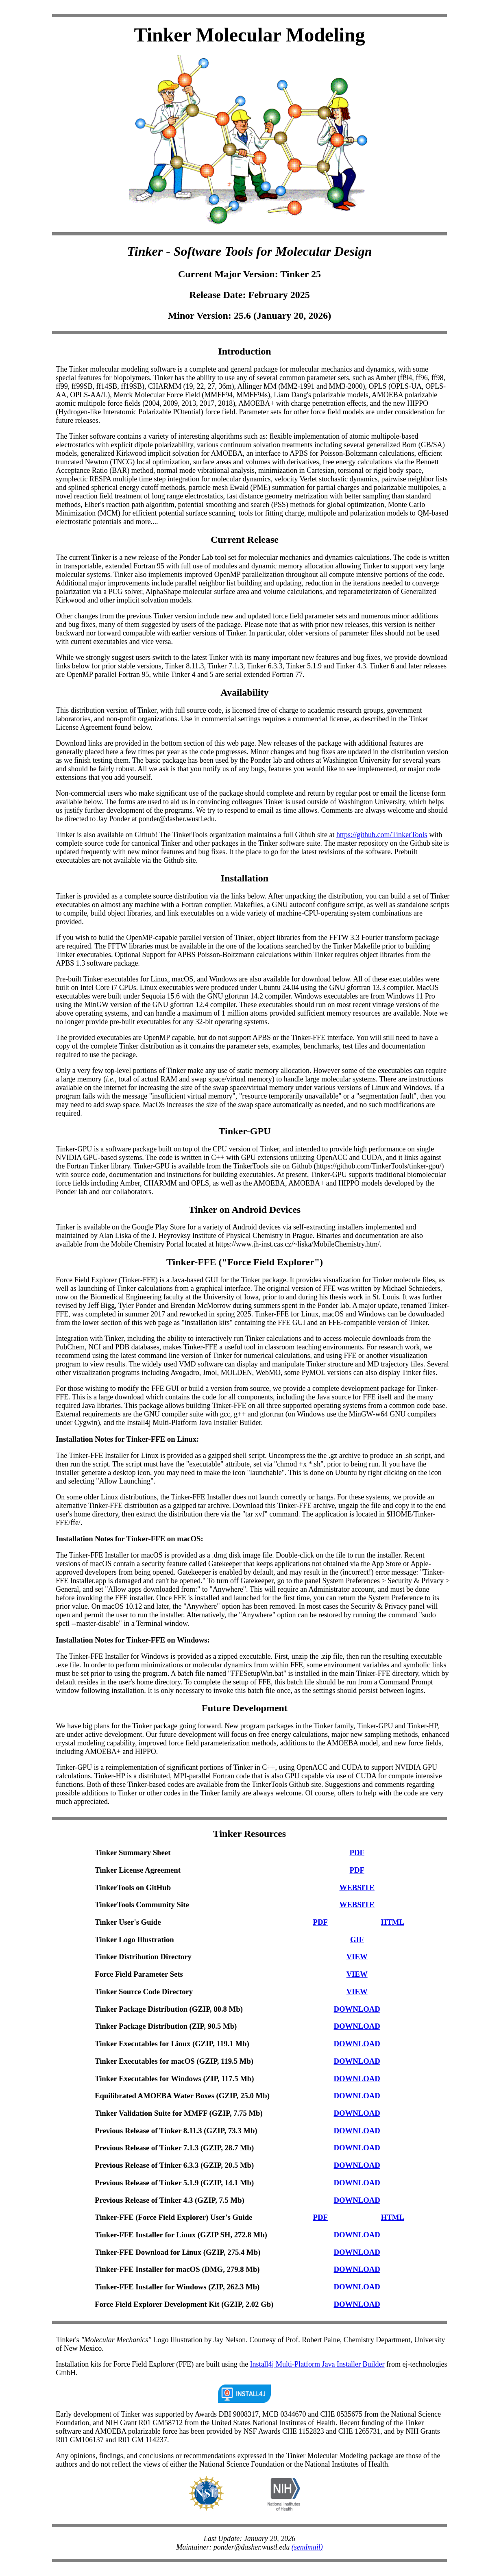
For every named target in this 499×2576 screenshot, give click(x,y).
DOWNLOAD (357, 2009)
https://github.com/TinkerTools (381, 835)
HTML (392, 1922)
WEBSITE (357, 1887)
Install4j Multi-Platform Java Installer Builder (317, 2364)
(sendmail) (307, 2547)
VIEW (357, 1956)
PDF (356, 1852)
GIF (357, 1939)
